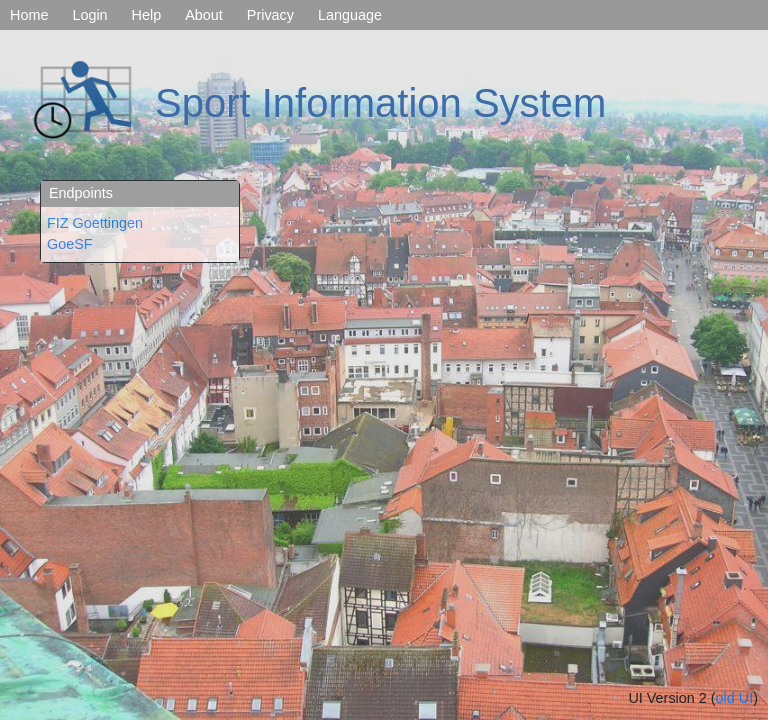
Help (147, 15)
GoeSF (70, 244)
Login (89, 15)
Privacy (270, 15)
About (204, 15)
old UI (735, 698)
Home (29, 15)
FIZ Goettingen (95, 223)
